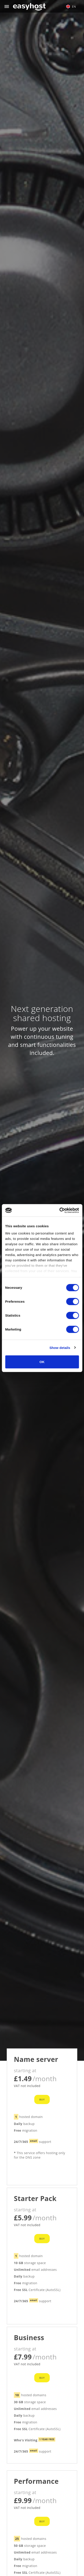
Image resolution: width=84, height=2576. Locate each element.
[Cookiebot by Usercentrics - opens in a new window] (60, 1210)
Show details (60, 1347)
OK (42, 1362)
